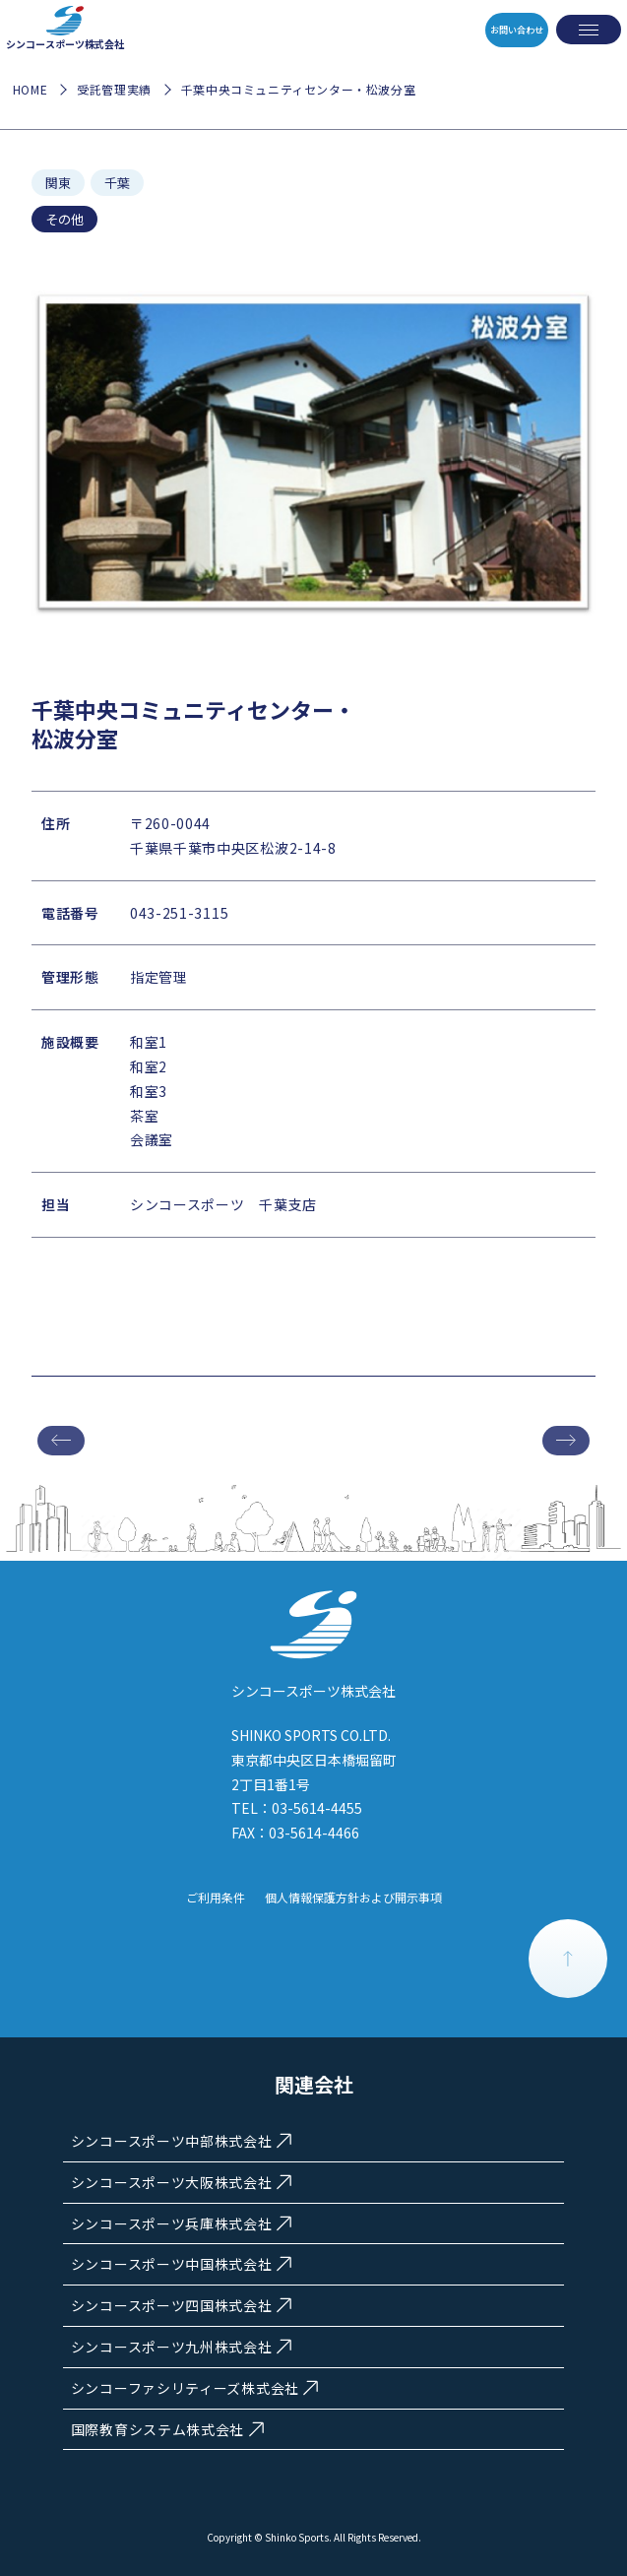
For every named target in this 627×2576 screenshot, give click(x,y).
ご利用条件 (215, 1897)
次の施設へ (566, 1440)
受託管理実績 (114, 89)
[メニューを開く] (588, 29)
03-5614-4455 (317, 1808)
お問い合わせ (502, 29)
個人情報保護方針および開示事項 (353, 1897)
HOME (30, 89)
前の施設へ (61, 1440)
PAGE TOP (568, 1958)
